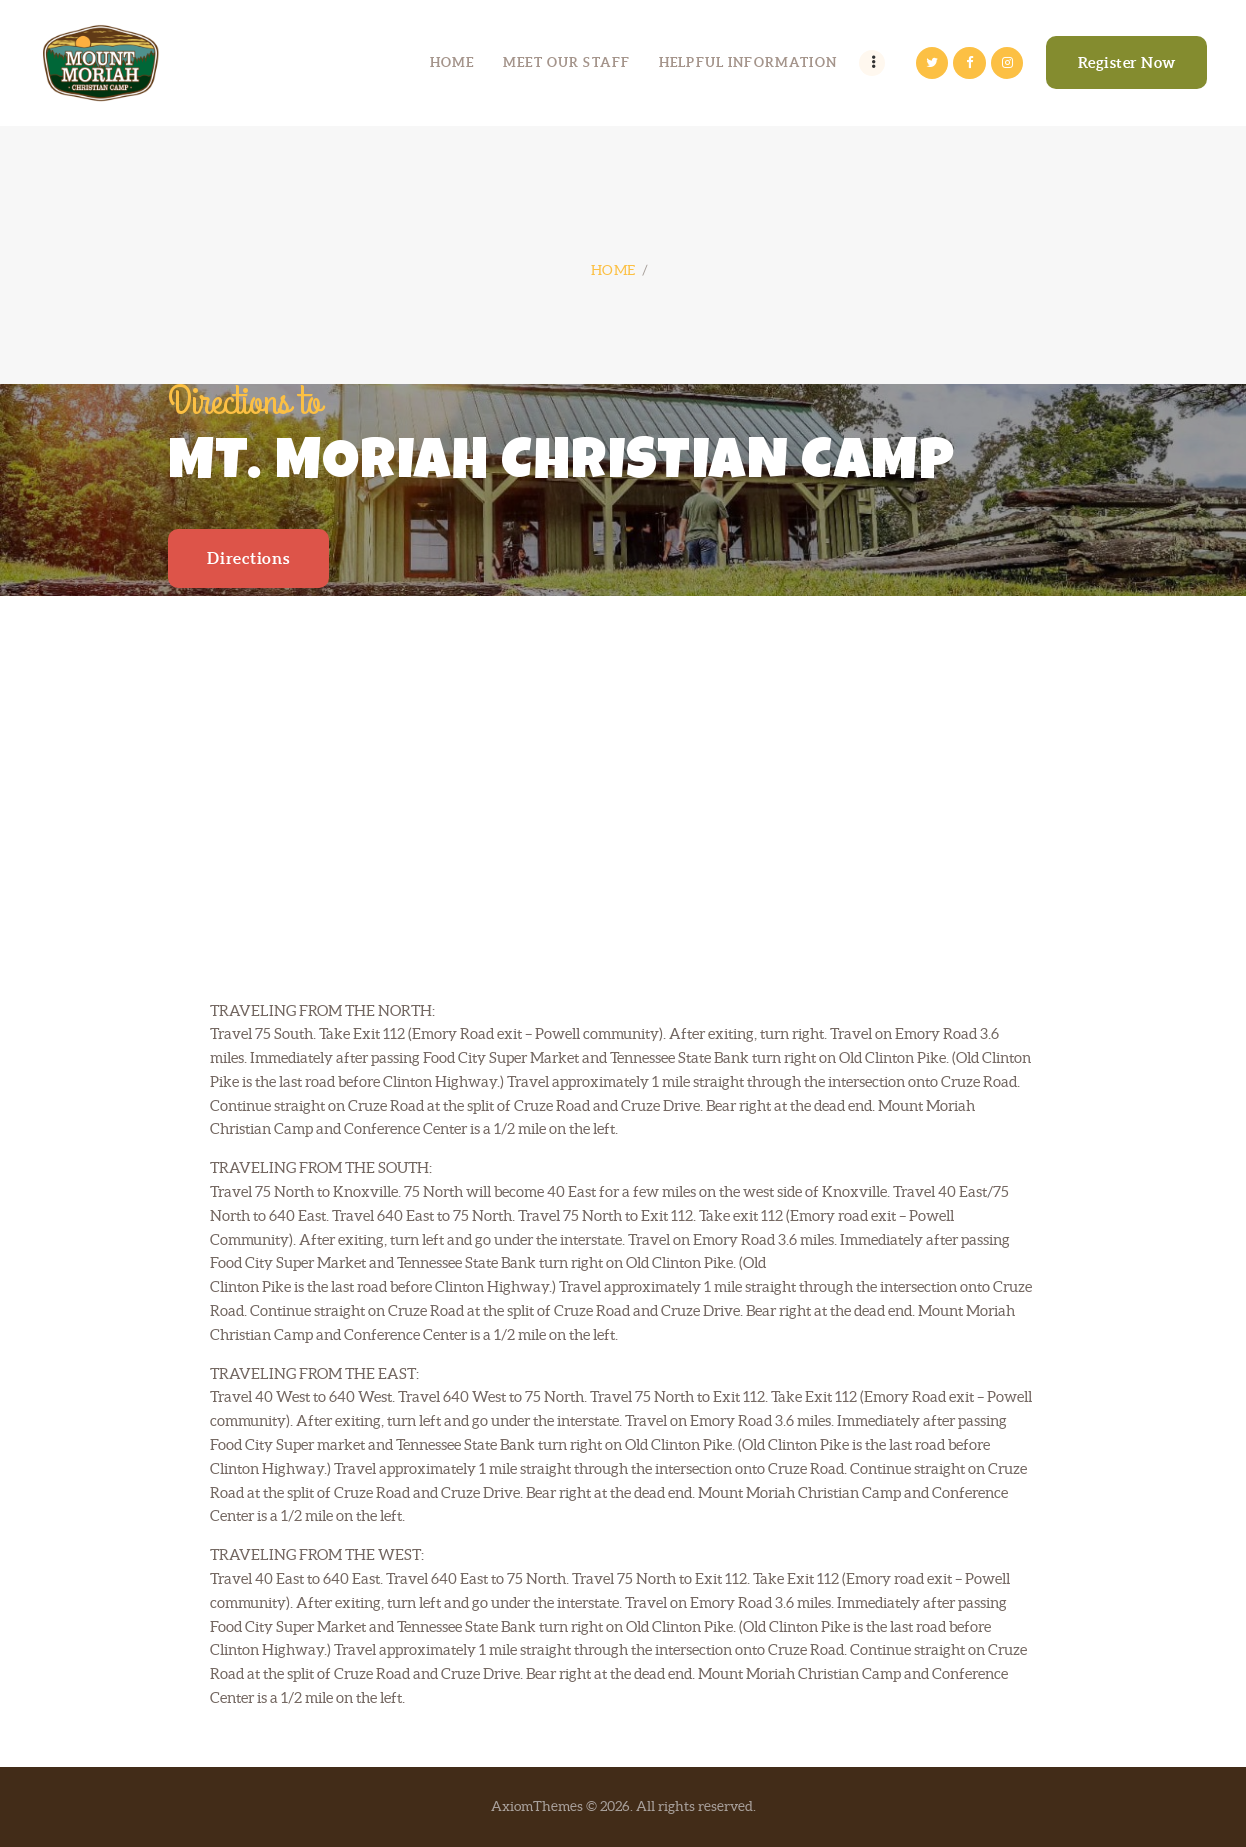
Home (613, 270)
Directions (248, 558)
